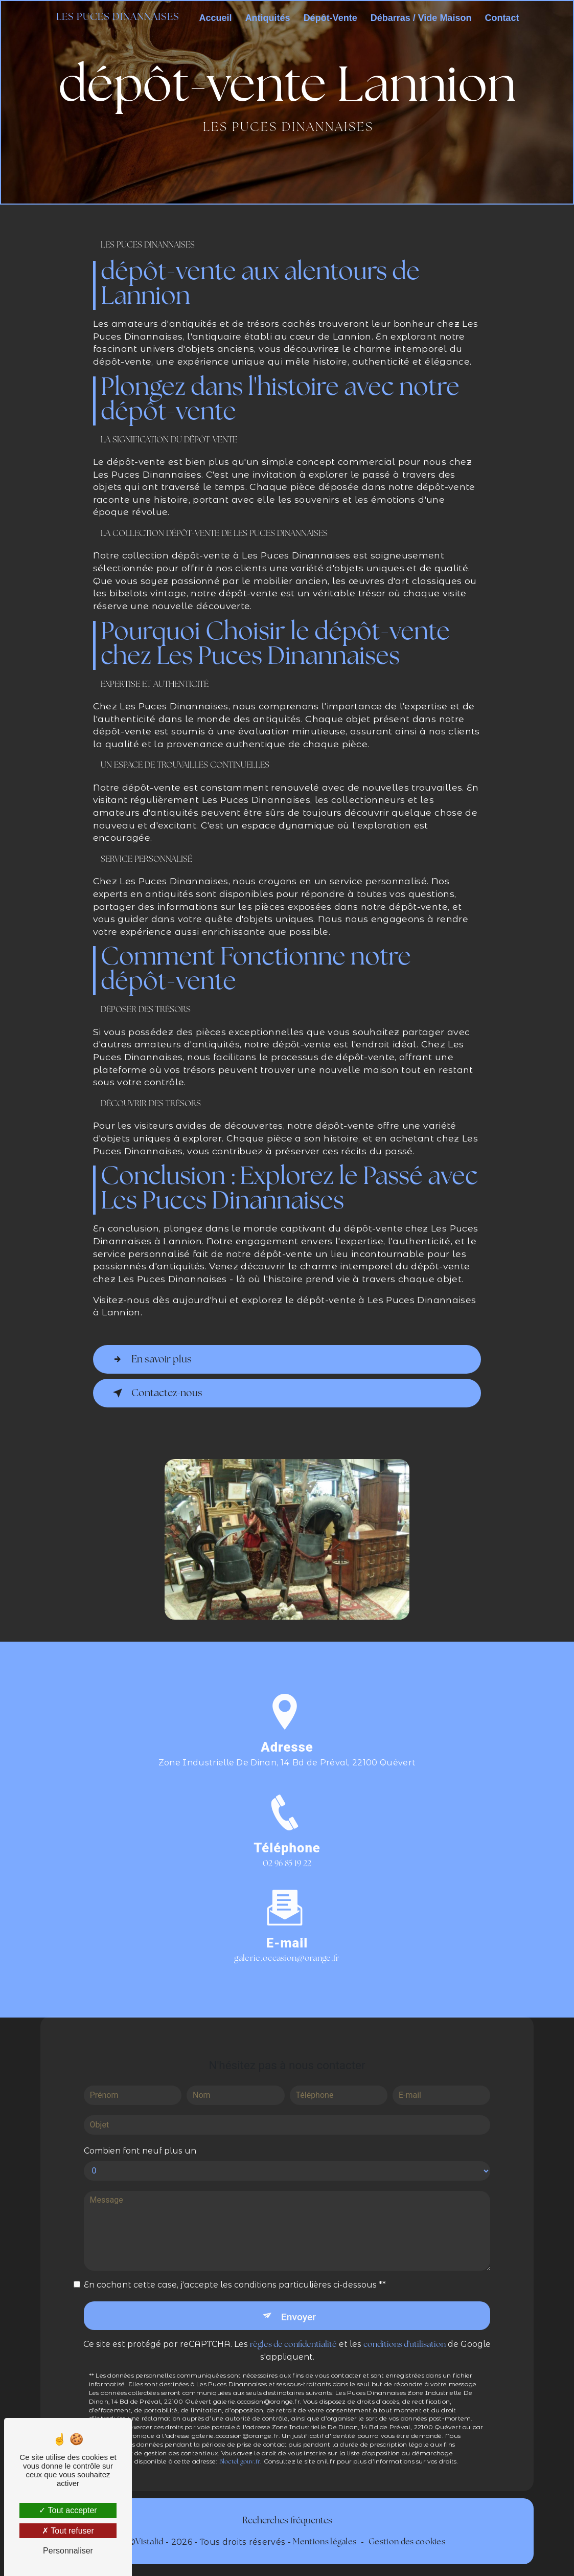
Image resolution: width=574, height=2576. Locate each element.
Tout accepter (68, 2510)
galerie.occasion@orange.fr (286, 1945)
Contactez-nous (155, 1393)
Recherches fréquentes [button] (287, 2521)
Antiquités (267, 18)
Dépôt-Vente (330, 18)
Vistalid (149, 2542)
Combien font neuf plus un (140, 2137)
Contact (502, 18)
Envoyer (298, 2303)
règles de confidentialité (293, 2331)
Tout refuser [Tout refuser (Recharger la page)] (68, 2530)
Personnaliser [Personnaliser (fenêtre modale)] (68, 2550)
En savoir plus (150, 1359)
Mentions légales (324, 2542)
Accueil (215, 18)
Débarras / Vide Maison (421, 18)
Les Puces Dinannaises (117, 18)
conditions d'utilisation (404, 2331)
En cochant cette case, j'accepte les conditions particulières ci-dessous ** (235, 2271)
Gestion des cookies (407, 2542)
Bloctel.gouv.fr (240, 2449)
